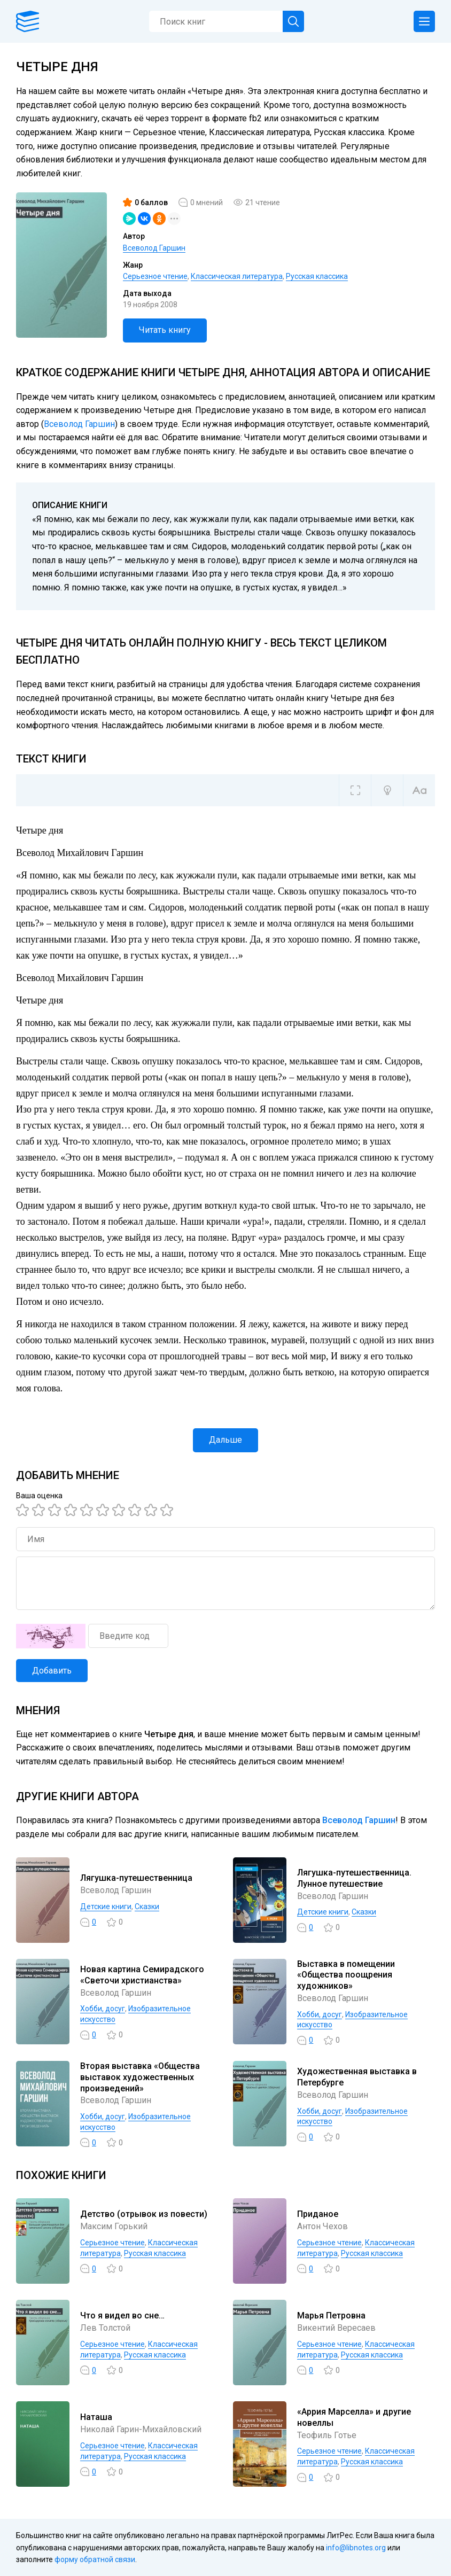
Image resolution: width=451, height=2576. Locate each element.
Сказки (147, 1906)
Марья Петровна (331, 2315)
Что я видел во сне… (122, 2315)
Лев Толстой (105, 2328)
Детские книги (105, 1906)
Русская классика (317, 276)
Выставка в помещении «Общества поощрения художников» (346, 1975)
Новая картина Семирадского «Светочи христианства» (142, 1975)
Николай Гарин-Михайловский (140, 2429)
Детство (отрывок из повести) (143, 2214)
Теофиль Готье (326, 2435)
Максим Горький (113, 2226)
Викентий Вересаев (336, 2328)
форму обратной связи (95, 2559)
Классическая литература (237, 276)
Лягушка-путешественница (136, 1878)
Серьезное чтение (155, 276)
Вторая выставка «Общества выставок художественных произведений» (140, 2077)
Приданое (317, 2214)
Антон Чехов (322, 2226)
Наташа (96, 2417)
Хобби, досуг (102, 2008)
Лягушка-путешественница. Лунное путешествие (354, 1878)
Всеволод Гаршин (154, 248)
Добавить (52, 1671)
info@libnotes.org (356, 2547)
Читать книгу (165, 330)
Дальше (225, 1440)
